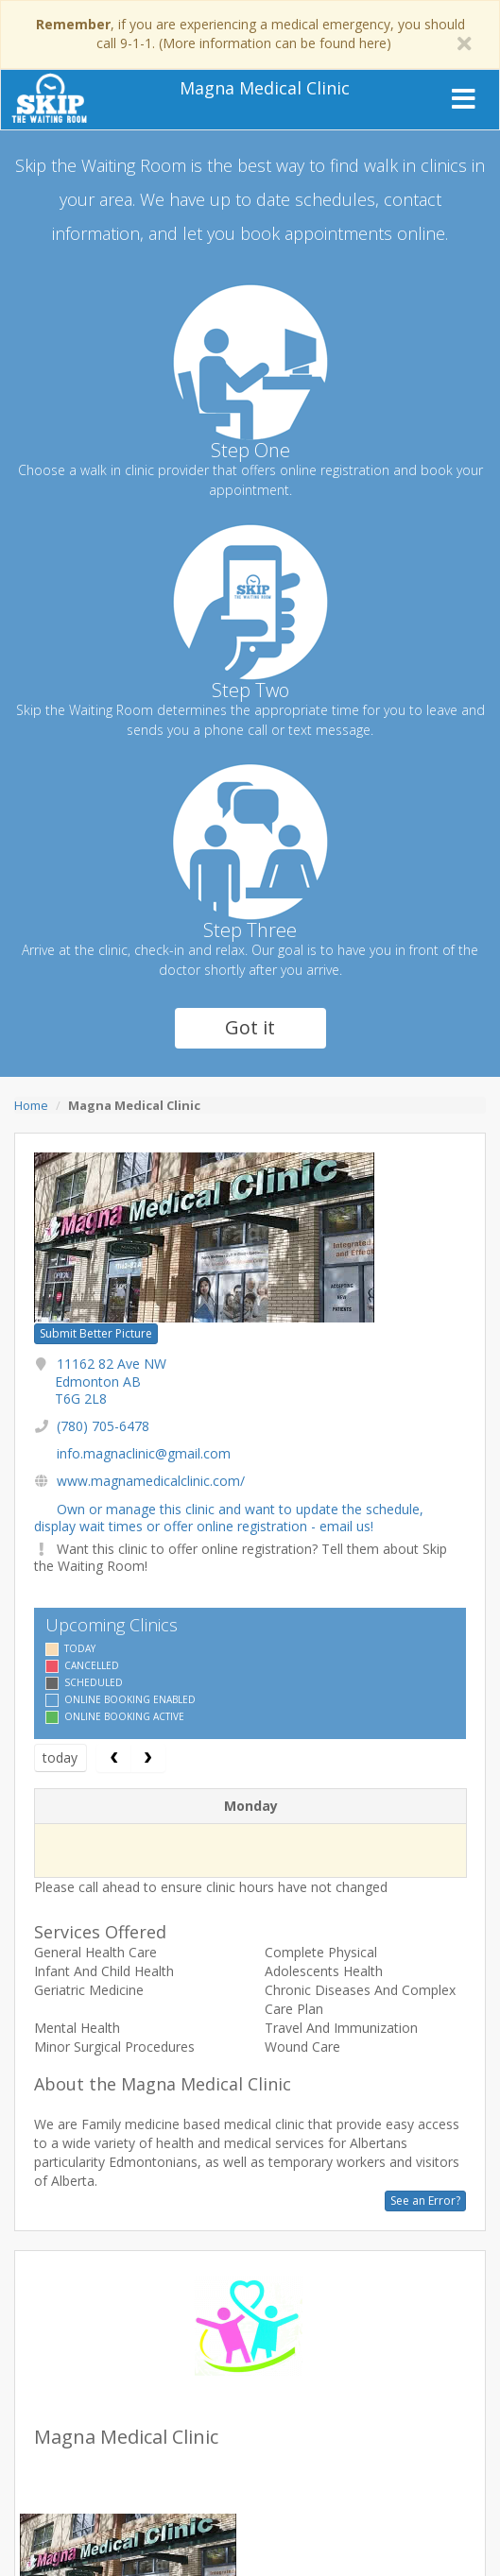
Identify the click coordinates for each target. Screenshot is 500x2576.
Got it (250, 1027)
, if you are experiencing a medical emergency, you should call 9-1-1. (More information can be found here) (250, 33)
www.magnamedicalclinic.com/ (151, 1481)
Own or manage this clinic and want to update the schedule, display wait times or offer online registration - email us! (228, 1517)
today (60, 1757)
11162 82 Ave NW (110, 1381)
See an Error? (425, 2200)
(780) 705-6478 (103, 1426)
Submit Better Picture (96, 1333)
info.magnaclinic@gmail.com (144, 1453)
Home (31, 1105)
